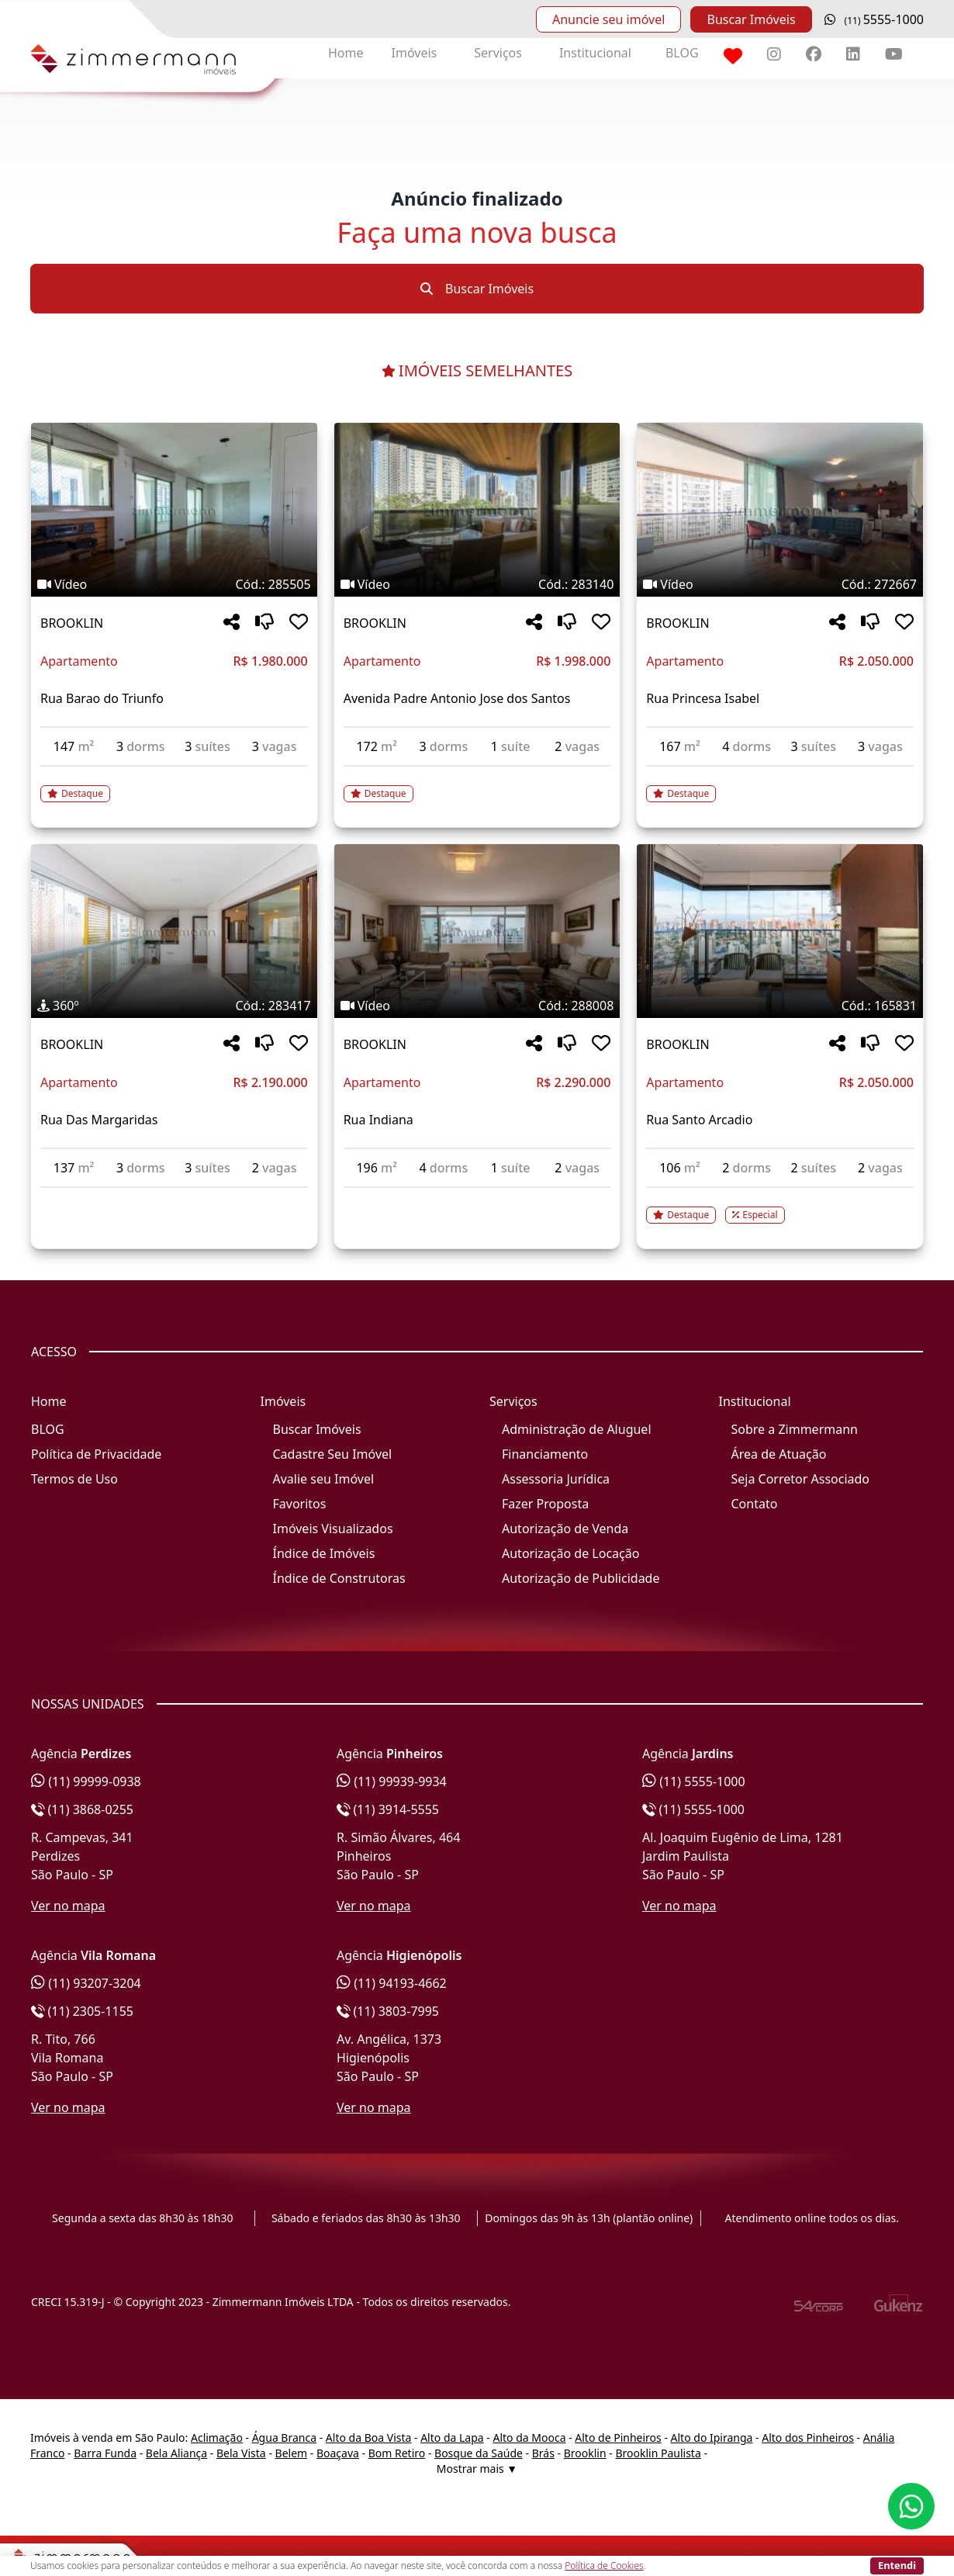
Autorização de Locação (570, 1553)
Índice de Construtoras (339, 1578)
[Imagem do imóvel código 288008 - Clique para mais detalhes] (477, 931)
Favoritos (300, 1503)
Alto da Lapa (451, 2437)
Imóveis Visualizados (333, 1528)
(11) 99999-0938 (86, 1781)
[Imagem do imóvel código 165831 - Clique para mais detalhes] (780, 931)
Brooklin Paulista (657, 2453)
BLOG (682, 52)
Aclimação (217, 2437)
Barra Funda (105, 2453)
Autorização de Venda (565, 1528)
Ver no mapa (68, 1905)
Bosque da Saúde (478, 2453)
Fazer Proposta (545, 1503)
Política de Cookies (604, 2565)
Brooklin (585, 2453)
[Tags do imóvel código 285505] (174, 584)
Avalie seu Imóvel (324, 1478)
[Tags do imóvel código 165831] (780, 1005)
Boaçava (337, 2453)
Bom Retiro (397, 2453)
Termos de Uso (74, 1478)
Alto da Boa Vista (369, 2437)
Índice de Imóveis (324, 1553)
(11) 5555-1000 (693, 1781)
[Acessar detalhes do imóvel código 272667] (780, 784)
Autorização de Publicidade (580, 1578)
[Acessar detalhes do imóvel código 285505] (174, 784)
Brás (543, 2453)
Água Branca (284, 2437)
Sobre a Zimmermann (794, 1429)
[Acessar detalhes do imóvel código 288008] (477, 1197)
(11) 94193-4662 (392, 1983)
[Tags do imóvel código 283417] (174, 1005)
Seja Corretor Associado (800, 1478)
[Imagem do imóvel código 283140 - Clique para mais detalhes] (477, 510)
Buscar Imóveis (751, 19)
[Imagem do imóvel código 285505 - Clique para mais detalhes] (174, 510)
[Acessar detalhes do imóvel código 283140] (477, 784)
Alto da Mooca (529, 2437)
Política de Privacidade (96, 1454)
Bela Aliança (176, 2453)
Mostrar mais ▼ (477, 2468)
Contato (754, 1503)
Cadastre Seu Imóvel (332, 1454)
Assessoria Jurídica (556, 1478)
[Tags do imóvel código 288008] (477, 1005)
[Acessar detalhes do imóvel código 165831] (780, 1206)
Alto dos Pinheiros (808, 2437)
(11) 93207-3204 (86, 1983)
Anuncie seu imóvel (608, 19)
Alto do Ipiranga (712, 2437)
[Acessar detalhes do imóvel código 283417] (174, 1197)
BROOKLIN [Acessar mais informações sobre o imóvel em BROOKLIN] (71, 623)
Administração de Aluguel (577, 1429)
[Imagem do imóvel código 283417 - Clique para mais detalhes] (174, 931)
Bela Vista (241, 2453)
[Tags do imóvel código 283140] (477, 584)
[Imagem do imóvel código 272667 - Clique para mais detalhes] (780, 510)
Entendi (897, 2565)
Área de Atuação (779, 1454)
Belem (291, 2453)
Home (346, 52)
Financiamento (545, 1454)
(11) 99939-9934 (392, 1781)
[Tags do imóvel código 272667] (780, 584)
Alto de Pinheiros (618, 2437)
